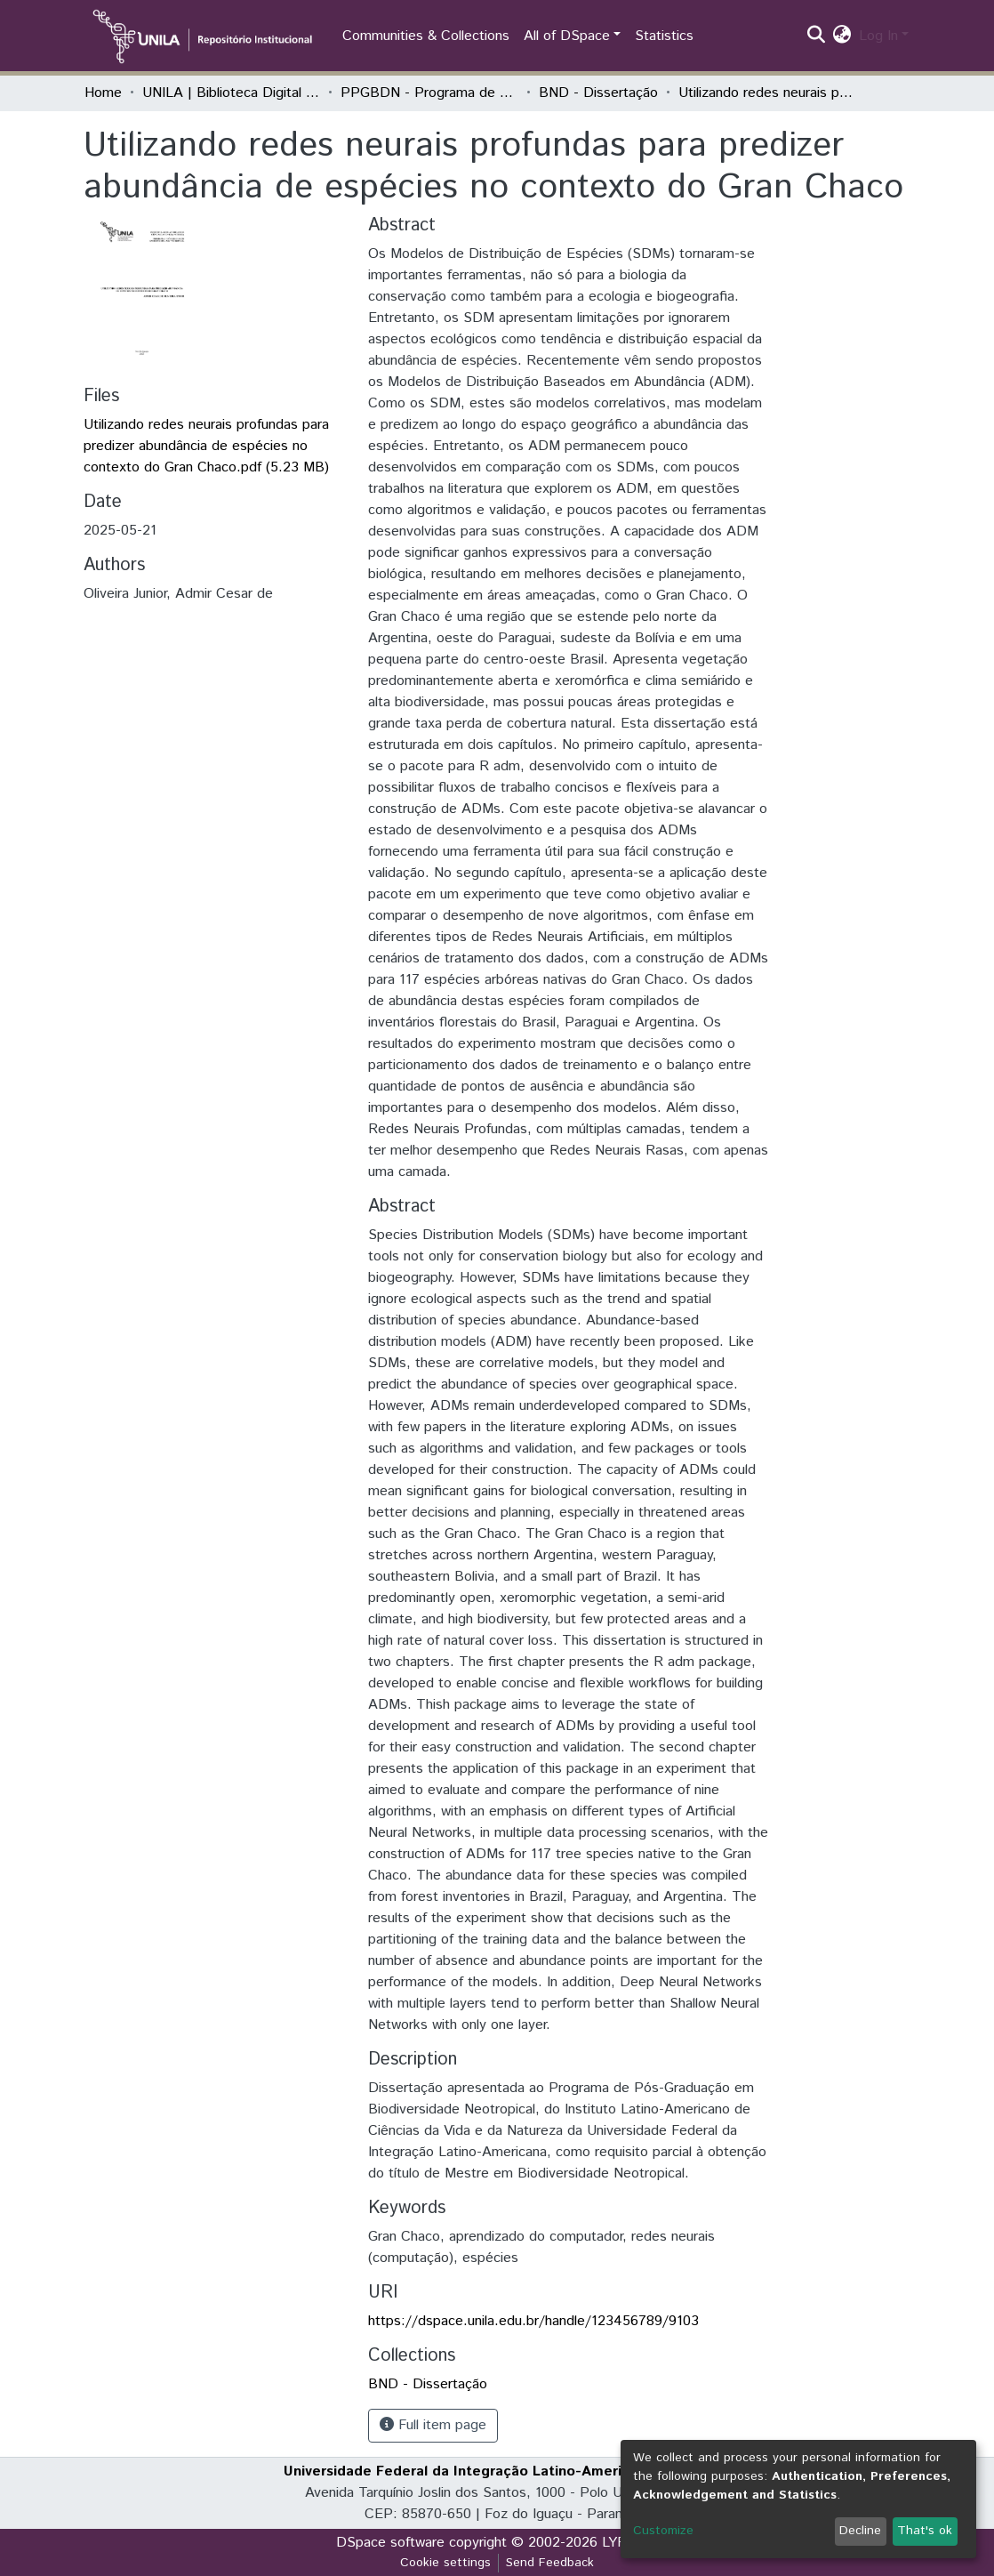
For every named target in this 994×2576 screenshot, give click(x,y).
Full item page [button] (433, 2425)
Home (103, 93)
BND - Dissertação (598, 93)
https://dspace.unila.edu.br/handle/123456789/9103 (533, 2321)
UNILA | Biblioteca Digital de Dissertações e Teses (231, 93)
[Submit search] (817, 36)
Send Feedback (550, 2563)
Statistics (664, 36)
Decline (860, 2531)
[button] (842, 36)
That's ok (924, 2531)
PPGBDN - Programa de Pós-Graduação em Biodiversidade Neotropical (429, 93)
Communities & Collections (425, 36)
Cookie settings (445, 2563)
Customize (663, 2531)
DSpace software (390, 2542)
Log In (878, 36)
